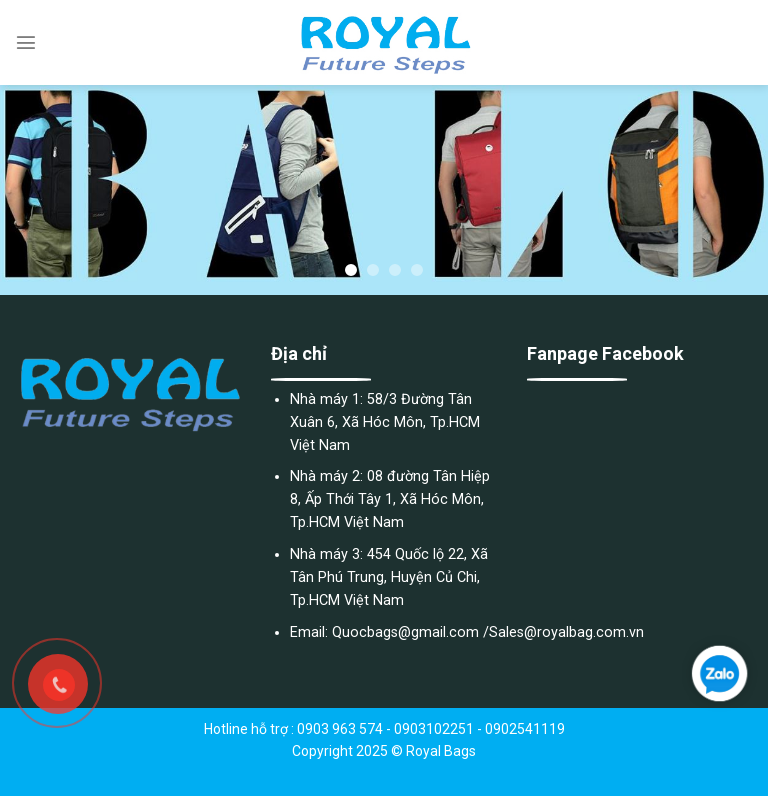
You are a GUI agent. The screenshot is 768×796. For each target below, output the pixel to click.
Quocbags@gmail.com (405, 632)
